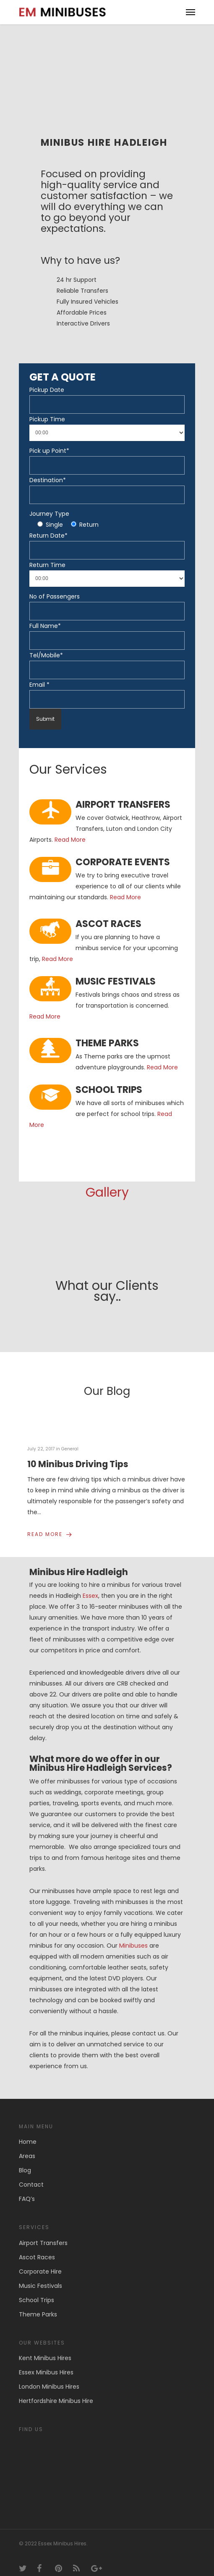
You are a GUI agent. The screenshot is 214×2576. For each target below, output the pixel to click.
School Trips (36, 2291)
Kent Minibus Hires (45, 2349)
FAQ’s (27, 2190)
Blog (25, 2161)
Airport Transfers (43, 2234)
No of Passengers (54, 596)
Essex (90, 1587)
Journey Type (49, 513)
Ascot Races (37, 2248)
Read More (70, 839)
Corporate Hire (40, 2262)
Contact (31, 2176)
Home (28, 2133)
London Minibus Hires (49, 2378)
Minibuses (133, 1936)
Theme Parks (38, 2305)
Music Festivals (40, 2277)
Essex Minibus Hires (46, 2363)
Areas (27, 2147)
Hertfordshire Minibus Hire (56, 2392)
